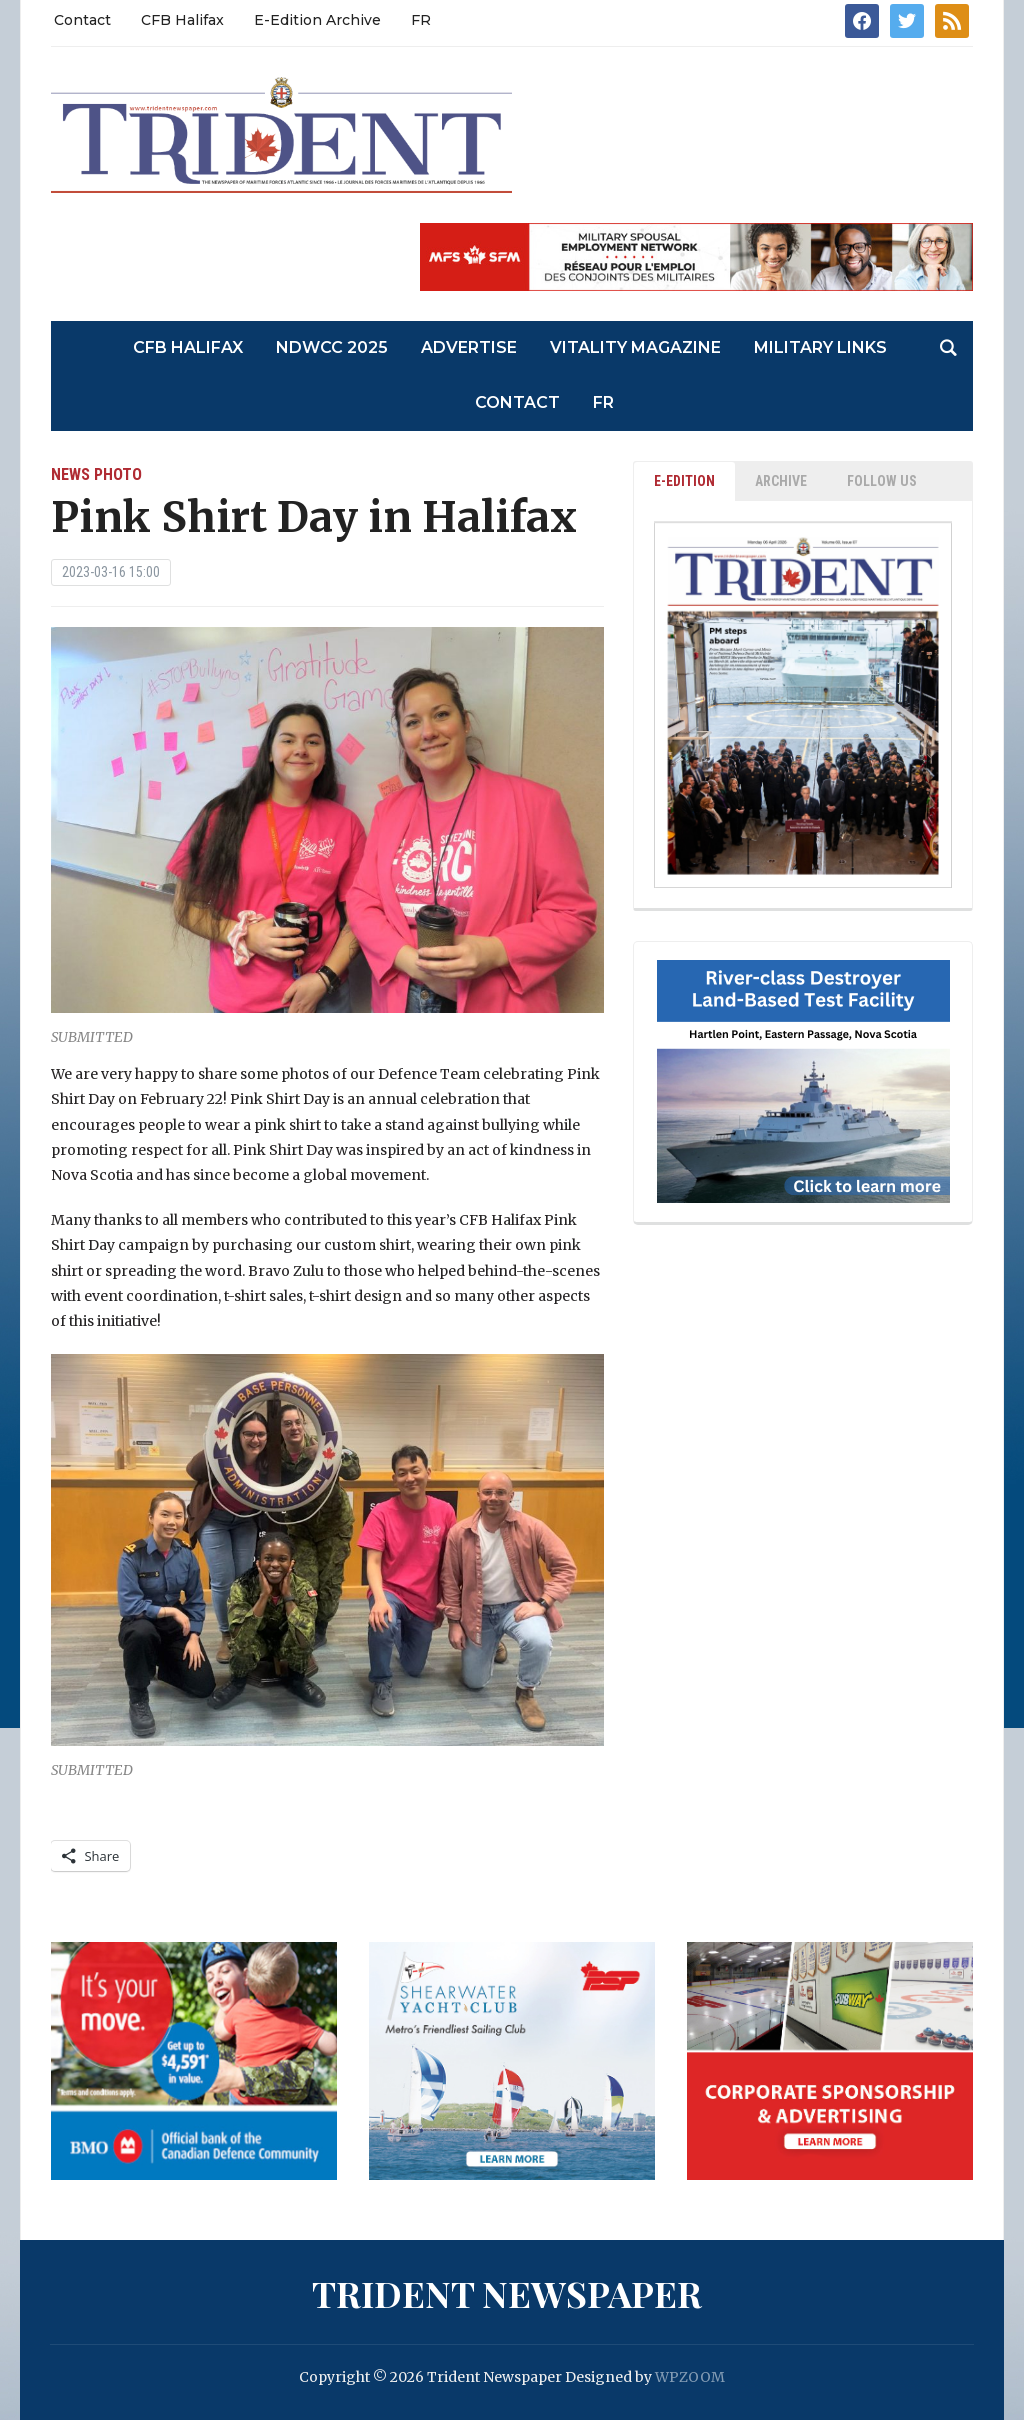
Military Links (820, 347)
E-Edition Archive (317, 20)
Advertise (469, 347)
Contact (82, 20)
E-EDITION (684, 481)
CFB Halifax (182, 20)
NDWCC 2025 (332, 347)
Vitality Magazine (635, 347)
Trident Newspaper (507, 2293)
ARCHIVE (781, 481)
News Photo (96, 474)
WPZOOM (690, 2377)
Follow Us (882, 481)
